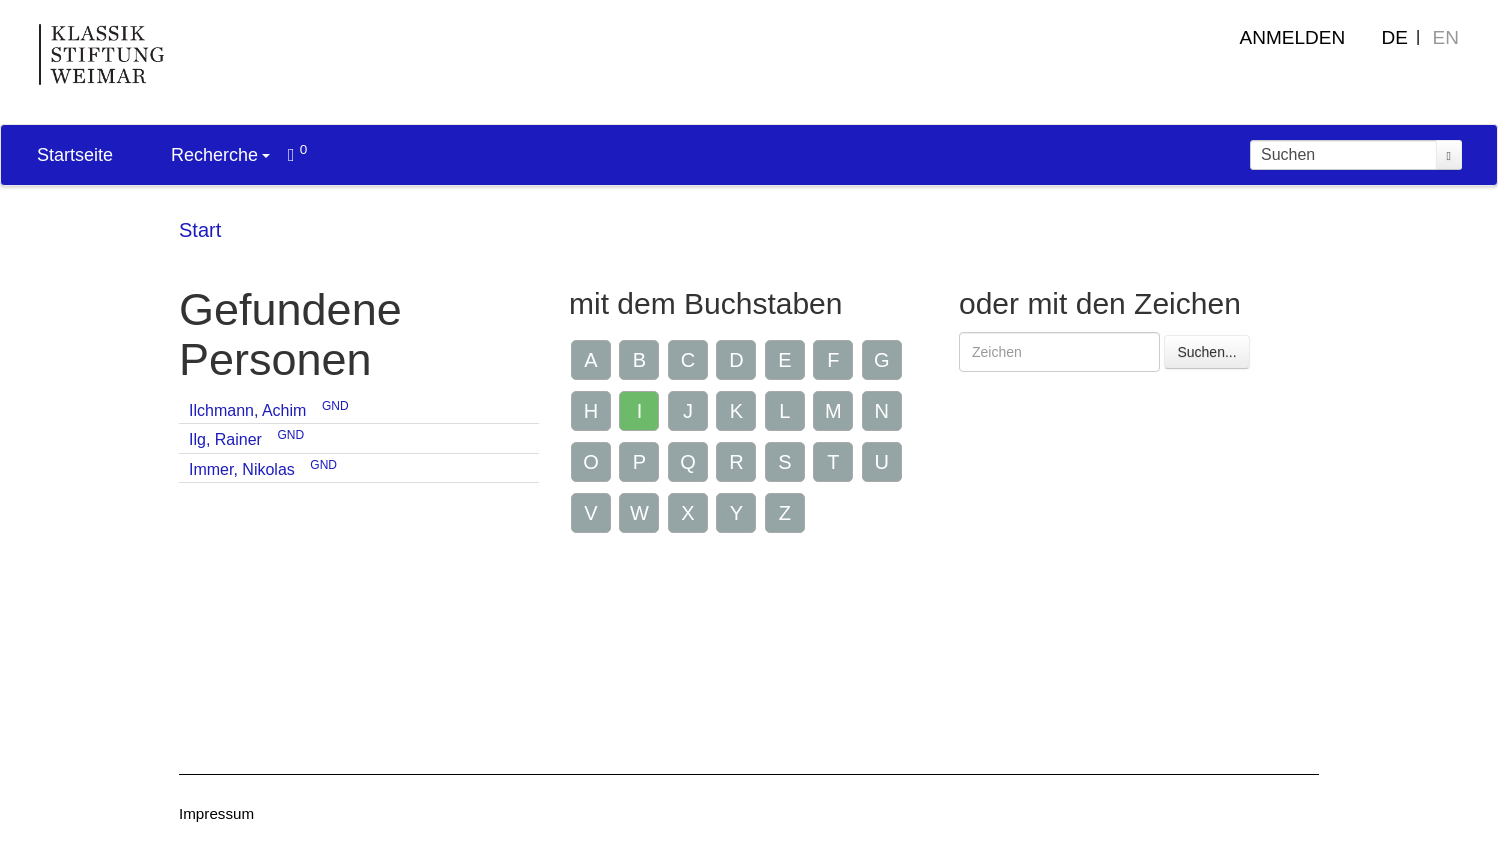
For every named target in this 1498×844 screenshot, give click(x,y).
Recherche (220, 155)
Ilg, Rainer (225, 439)
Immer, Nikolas (242, 469)
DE (1395, 37)
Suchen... (1206, 352)
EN (1446, 37)
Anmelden (1293, 37)
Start (200, 230)
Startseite (75, 155)
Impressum (216, 813)
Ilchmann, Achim (247, 410)
